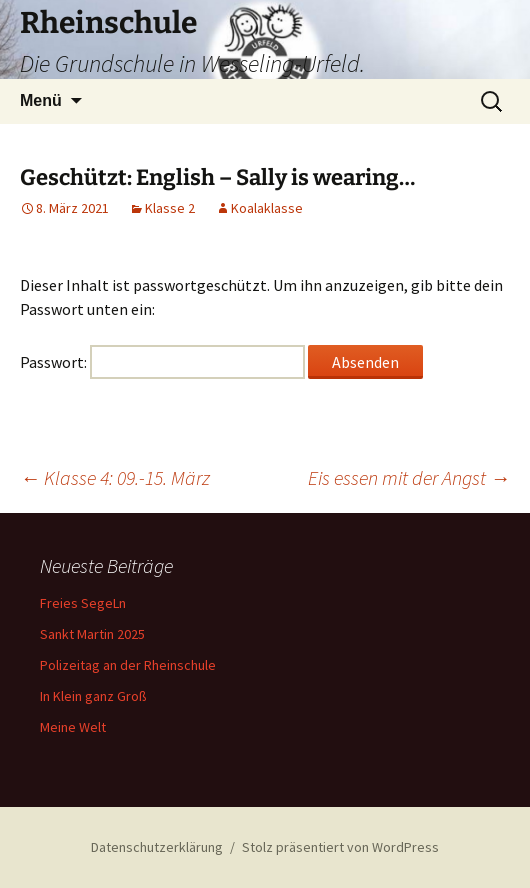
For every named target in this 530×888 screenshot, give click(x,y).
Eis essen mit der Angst (409, 477)
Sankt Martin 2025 (92, 634)
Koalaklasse (267, 208)
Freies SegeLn (83, 603)
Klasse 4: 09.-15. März (115, 477)
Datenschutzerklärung (157, 847)
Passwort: (162, 362)
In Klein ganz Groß (93, 696)
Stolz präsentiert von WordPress (340, 847)
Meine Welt (73, 727)
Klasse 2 (170, 208)
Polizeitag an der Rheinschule (128, 665)
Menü (41, 100)
